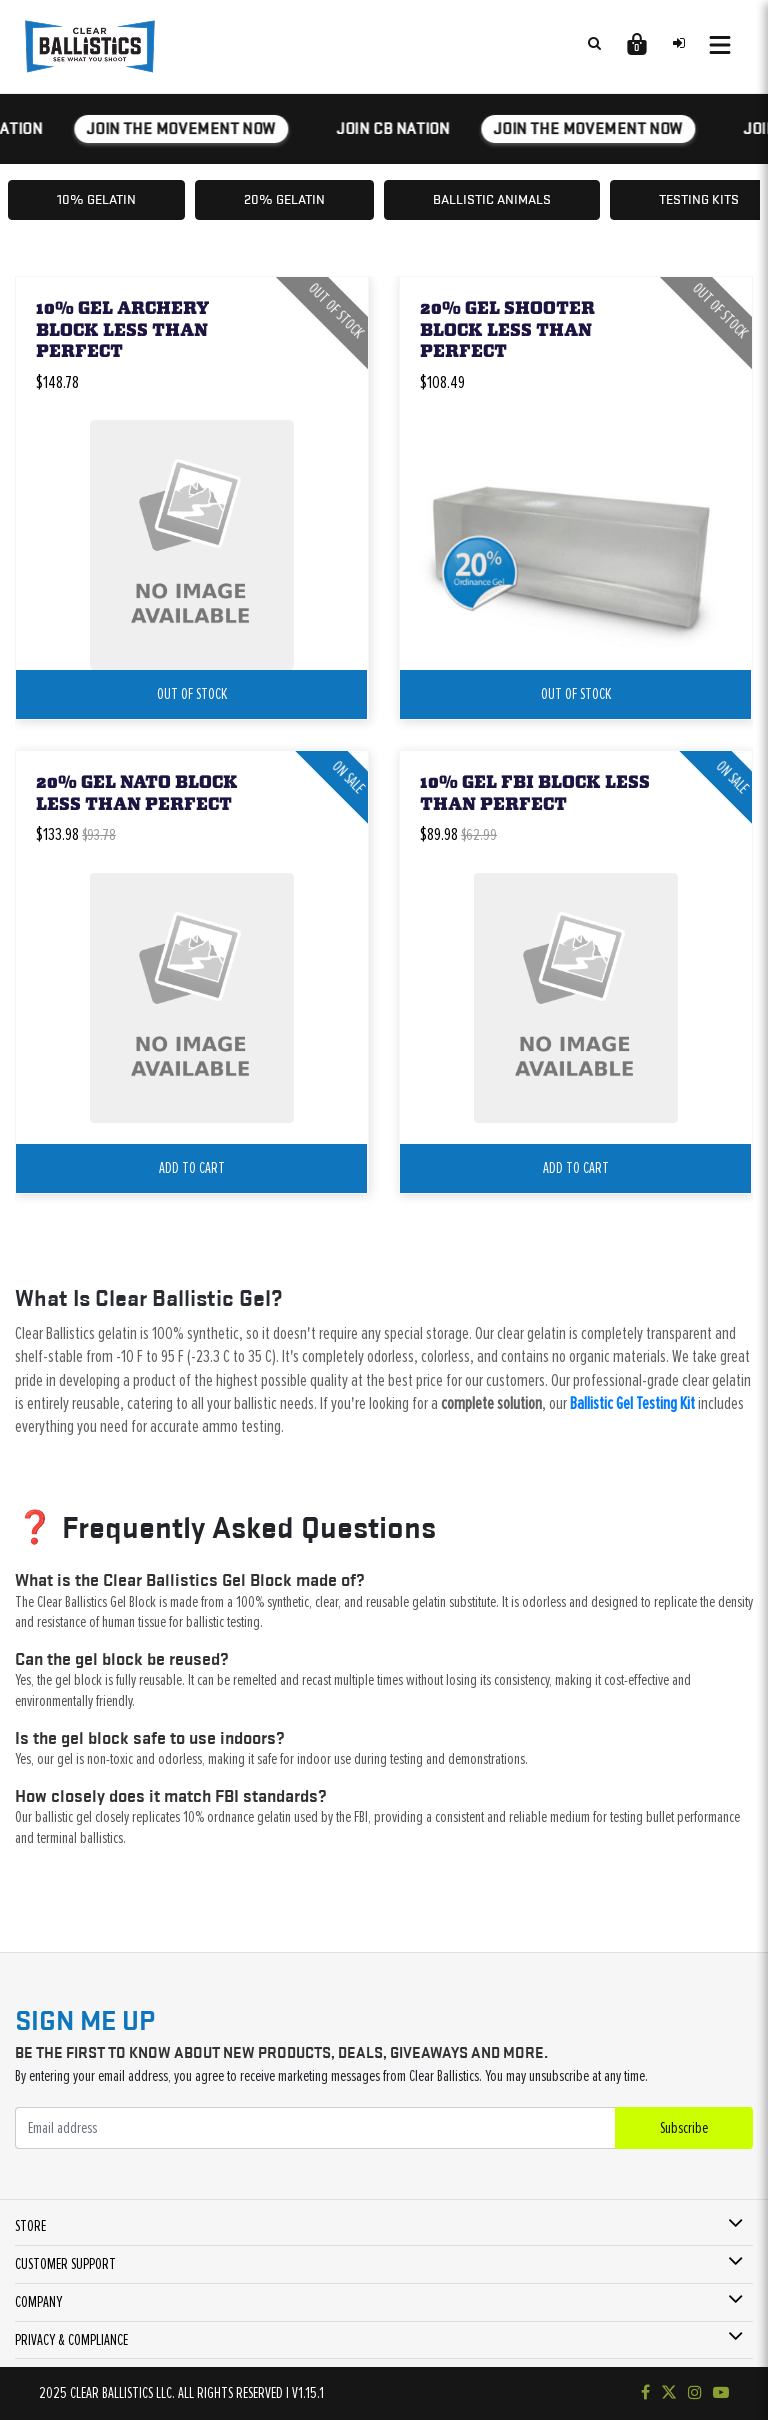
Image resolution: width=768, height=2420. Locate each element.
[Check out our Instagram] (695, 2393)
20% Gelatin (284, 199)
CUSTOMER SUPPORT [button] (65, 2264)
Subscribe (684, 2128)
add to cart (192, 1168)
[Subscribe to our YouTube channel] (721, 2393)
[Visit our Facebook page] (645, 2393)
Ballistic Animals (492, 199)
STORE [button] (30, 2226)
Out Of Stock (192, 694)
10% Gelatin (96, 199)
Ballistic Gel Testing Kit (632, 1404)
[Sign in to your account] (679, 43)
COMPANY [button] (38, 2302)
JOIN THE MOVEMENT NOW (184, 128)
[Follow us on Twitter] (669, 2393)
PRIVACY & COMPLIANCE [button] (71, 2340)
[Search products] (594, 43)
